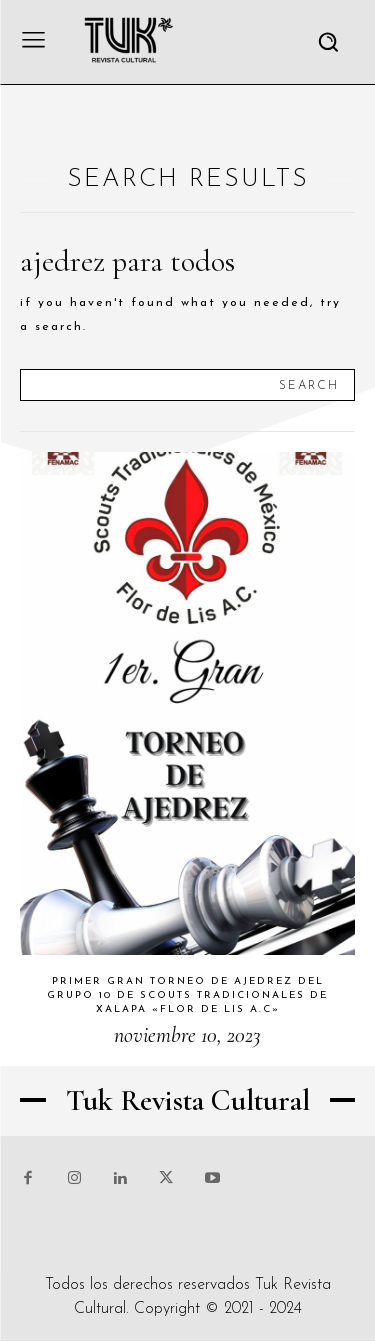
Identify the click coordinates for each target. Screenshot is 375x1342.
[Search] (309, 385)
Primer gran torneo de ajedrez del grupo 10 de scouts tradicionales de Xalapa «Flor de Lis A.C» (187, 995)
